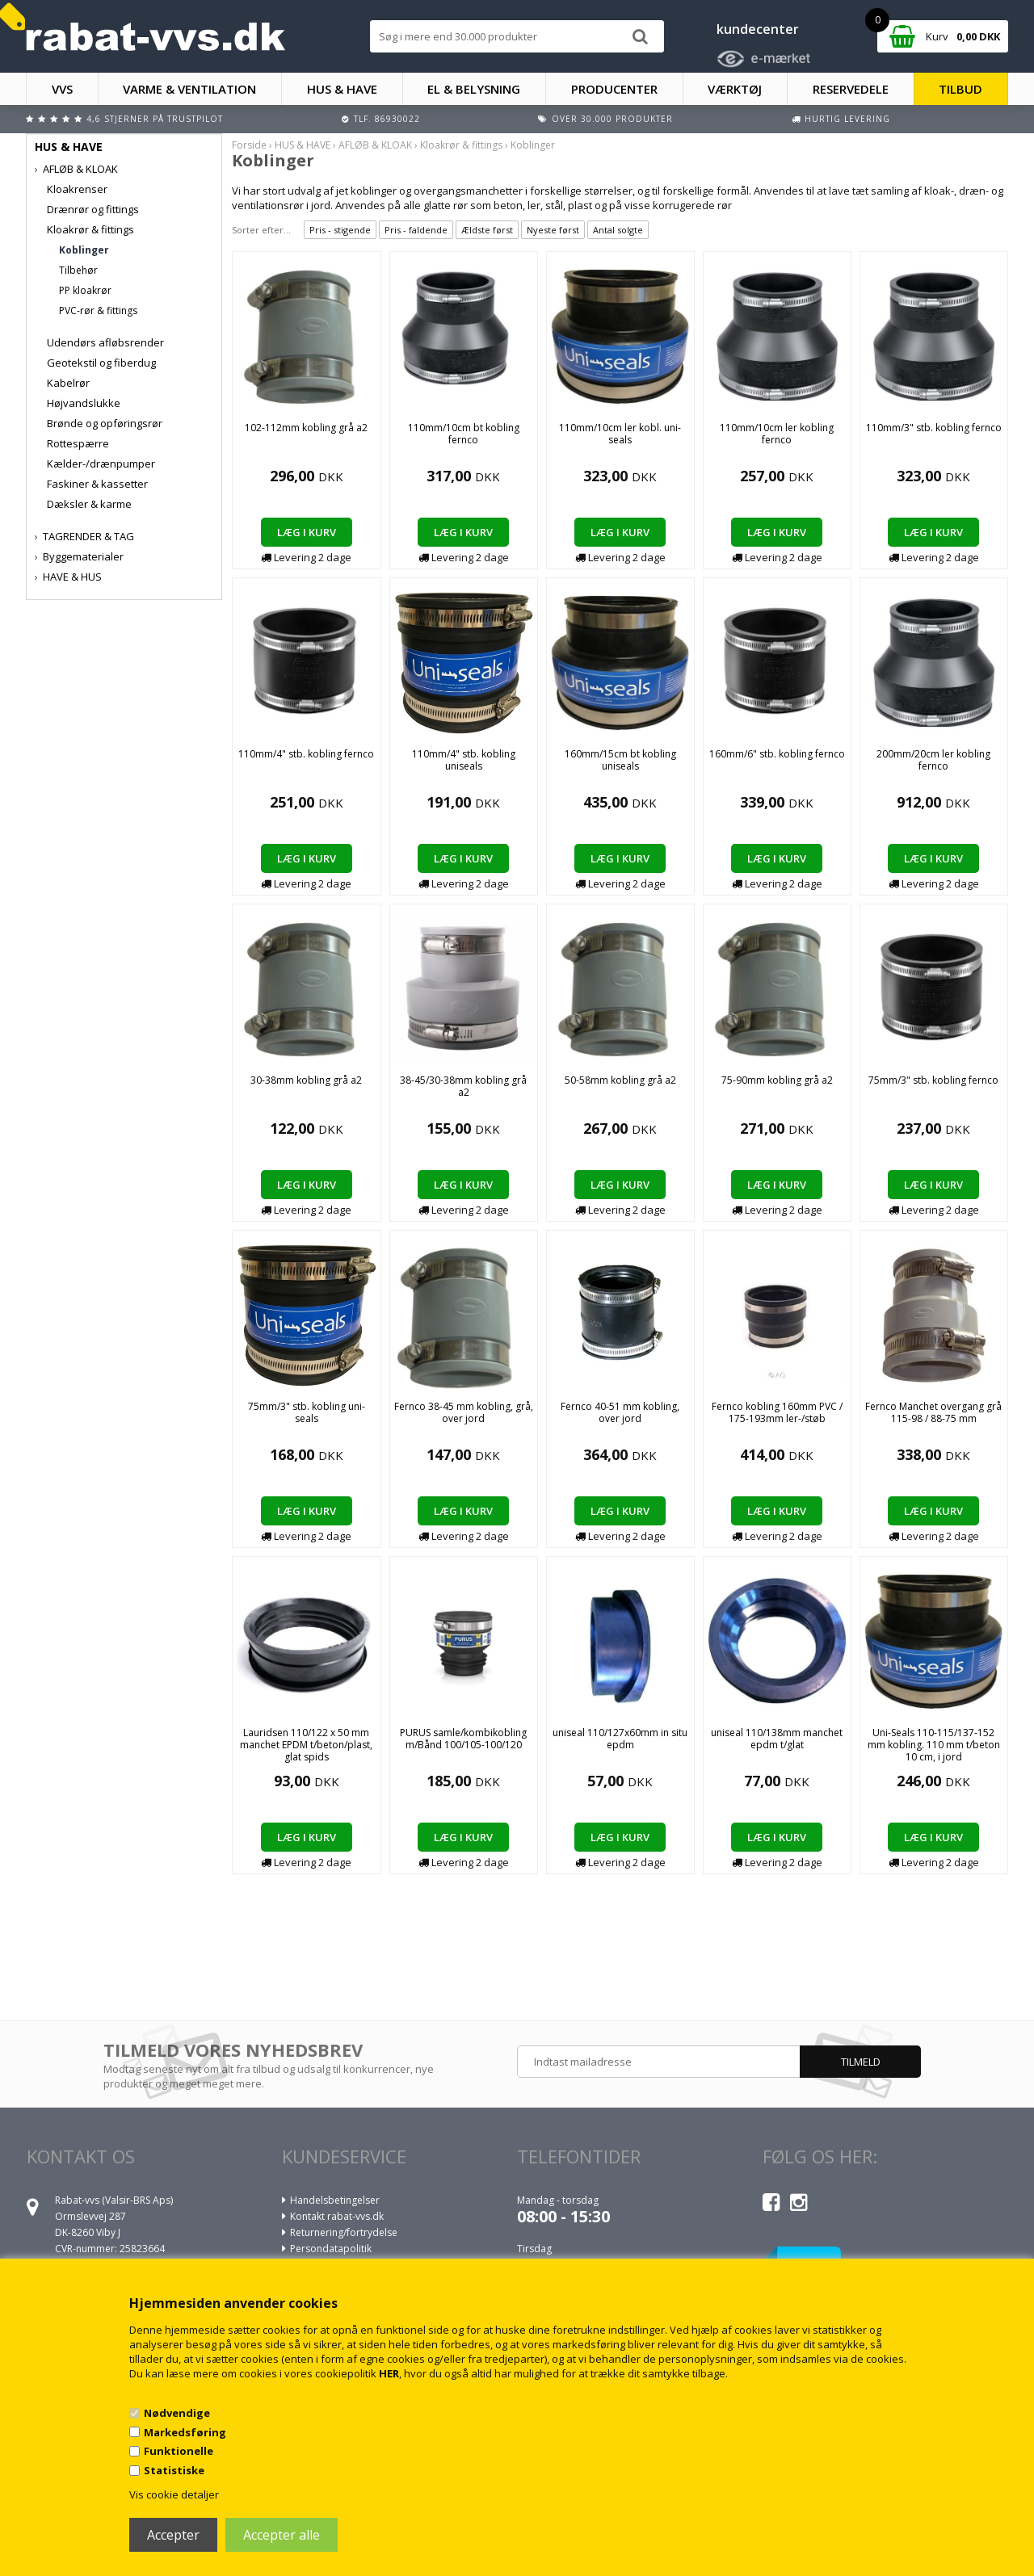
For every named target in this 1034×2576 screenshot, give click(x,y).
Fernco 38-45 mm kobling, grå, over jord (463, 1412)
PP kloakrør (85, 290)
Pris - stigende (340, 230)
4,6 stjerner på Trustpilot (154, 118)
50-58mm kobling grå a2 (620, 1080)
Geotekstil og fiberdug (101, 362)
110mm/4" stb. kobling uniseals (463, 760)
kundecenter (758, 29)
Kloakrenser (77, 189)
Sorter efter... (261, 230)
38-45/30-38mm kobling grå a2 (463, 1086)
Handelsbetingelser (335, 2200)
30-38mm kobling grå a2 (306, 1080)
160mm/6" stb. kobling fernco (777, 754)
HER (389, 2373)
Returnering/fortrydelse (343, 2232)
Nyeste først (553, 230)
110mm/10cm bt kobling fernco (463, 434)
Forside (249, 145)
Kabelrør (68, 382)
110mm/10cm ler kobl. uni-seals (620, 434)
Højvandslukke (83, 403)
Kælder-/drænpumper (101, 463)
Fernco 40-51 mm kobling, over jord (620, 1412)
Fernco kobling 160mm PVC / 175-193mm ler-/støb (777, 1412)
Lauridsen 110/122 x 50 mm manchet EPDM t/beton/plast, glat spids (306, 1745)
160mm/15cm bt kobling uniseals (620, 760)
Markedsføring (185, 2432)
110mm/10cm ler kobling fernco (777, 434)
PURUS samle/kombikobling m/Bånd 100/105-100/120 (463, 1739)
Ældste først (487, 230)
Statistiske (174, 2470)
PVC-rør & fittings (98, 310)
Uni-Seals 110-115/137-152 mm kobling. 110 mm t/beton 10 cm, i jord (934, 1745)
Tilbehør (78, 270)
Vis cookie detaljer (174, 2494)
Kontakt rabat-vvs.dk (337, 2216)
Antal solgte (618, 230)
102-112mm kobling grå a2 (306, 427)
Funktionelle (178, 2451)
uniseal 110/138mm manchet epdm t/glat (777, 1739)
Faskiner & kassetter (97, 483)
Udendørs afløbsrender (105, 342)
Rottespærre (78, 443)
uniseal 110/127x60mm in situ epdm (620, 1739)
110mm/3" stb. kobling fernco (934, 427)
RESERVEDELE (851, 89)
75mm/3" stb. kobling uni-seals (306, 1412)
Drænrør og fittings (93, 209)
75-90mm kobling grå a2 (777, 1080)
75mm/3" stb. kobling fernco (933, 1080)
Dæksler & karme (89, 504)
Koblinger (84, 250)
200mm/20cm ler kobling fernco (933, 760)
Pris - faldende (416, 230)
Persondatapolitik (331, 2248)
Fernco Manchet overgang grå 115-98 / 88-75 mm (933, 1412)
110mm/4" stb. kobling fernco (306, 754)
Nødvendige (177, 2413)
